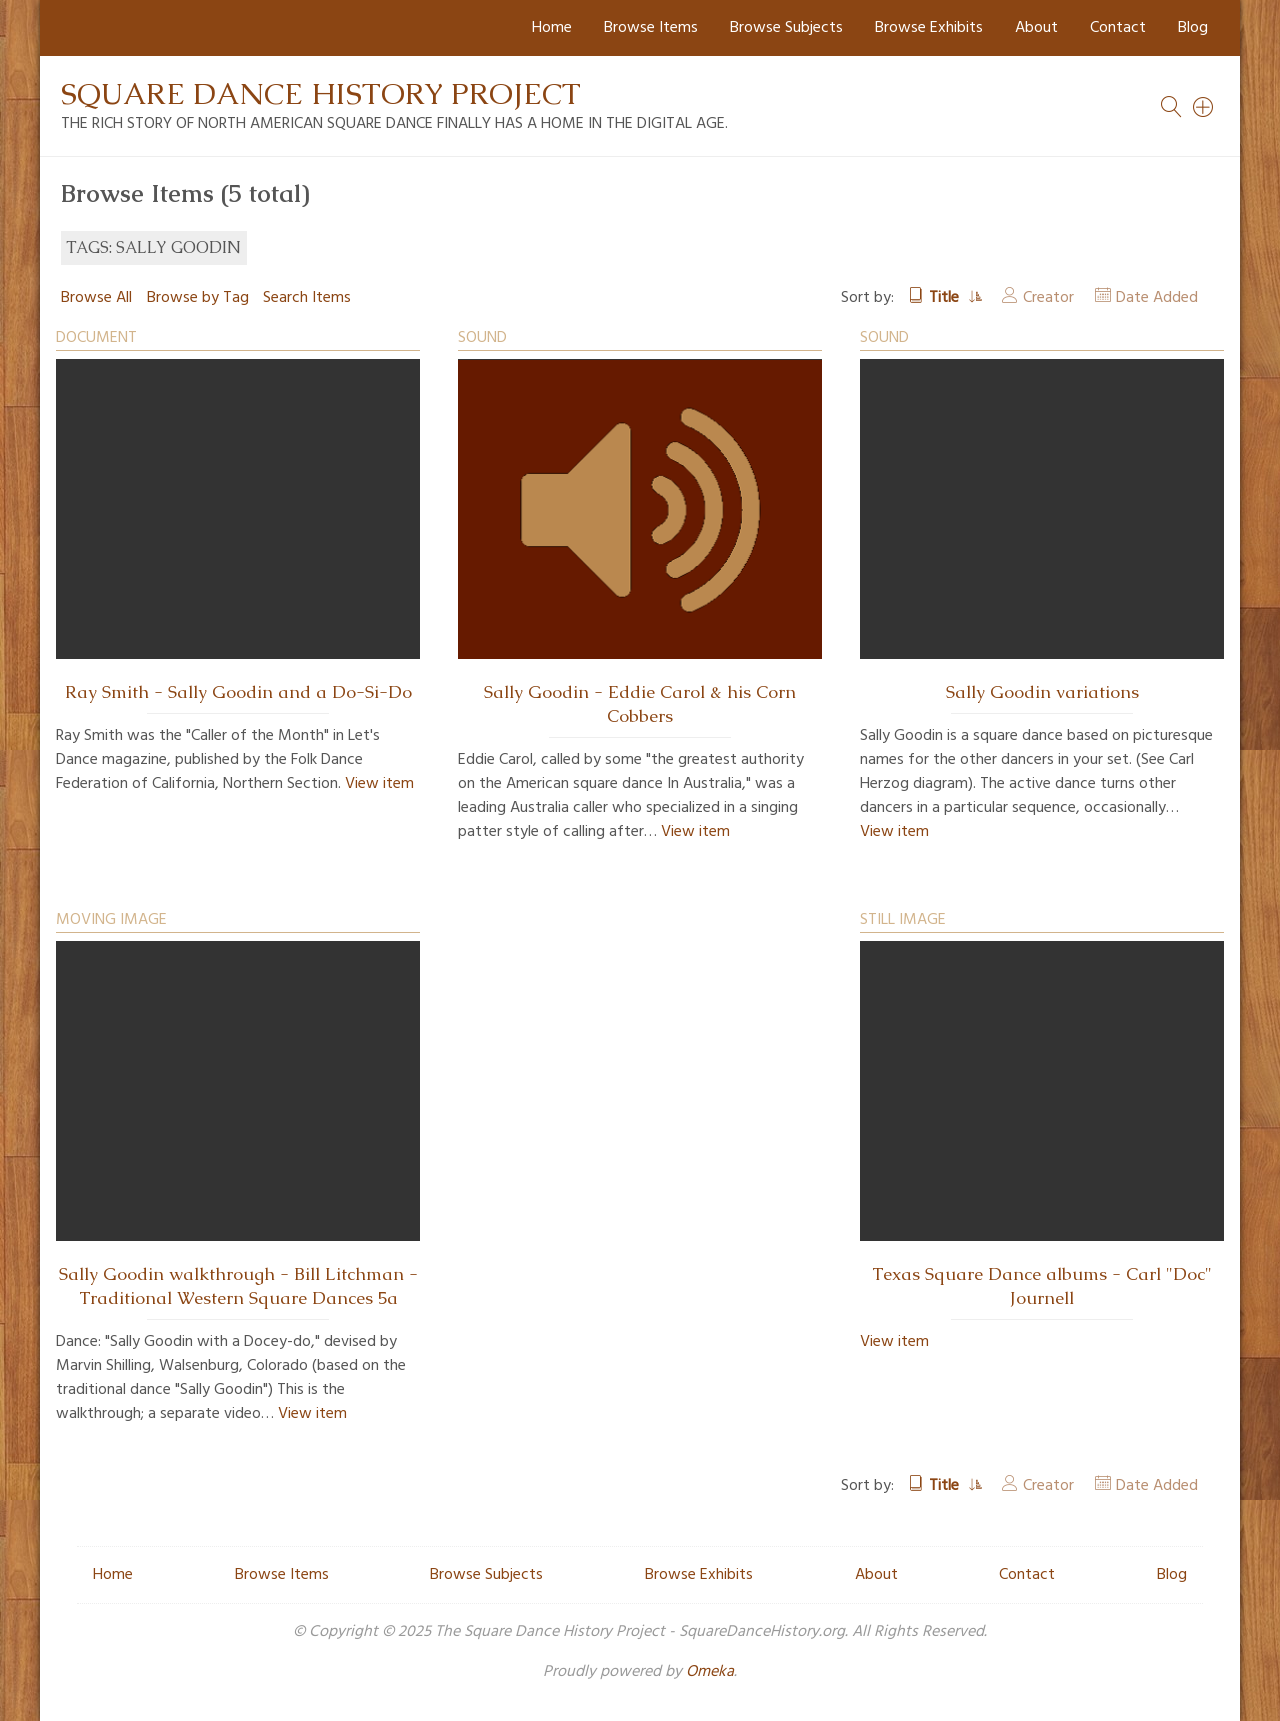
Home (552, 28)
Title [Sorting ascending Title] (946, 298)
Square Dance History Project (321, 93)
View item (379, 784)
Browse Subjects (786, 28)
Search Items (307, 298)
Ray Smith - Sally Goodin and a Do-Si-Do (238, 692)
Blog (1193, 28)
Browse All (96, 298)
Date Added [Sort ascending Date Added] (1157, 298)
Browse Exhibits (929, 28)
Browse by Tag (198, 298)
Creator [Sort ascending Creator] (1048, 298)
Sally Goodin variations (1042, 692)
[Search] (1204, 107)
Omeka (710, 1672)
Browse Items (651, 28)
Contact (1118, 28)
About (1036, 28)
